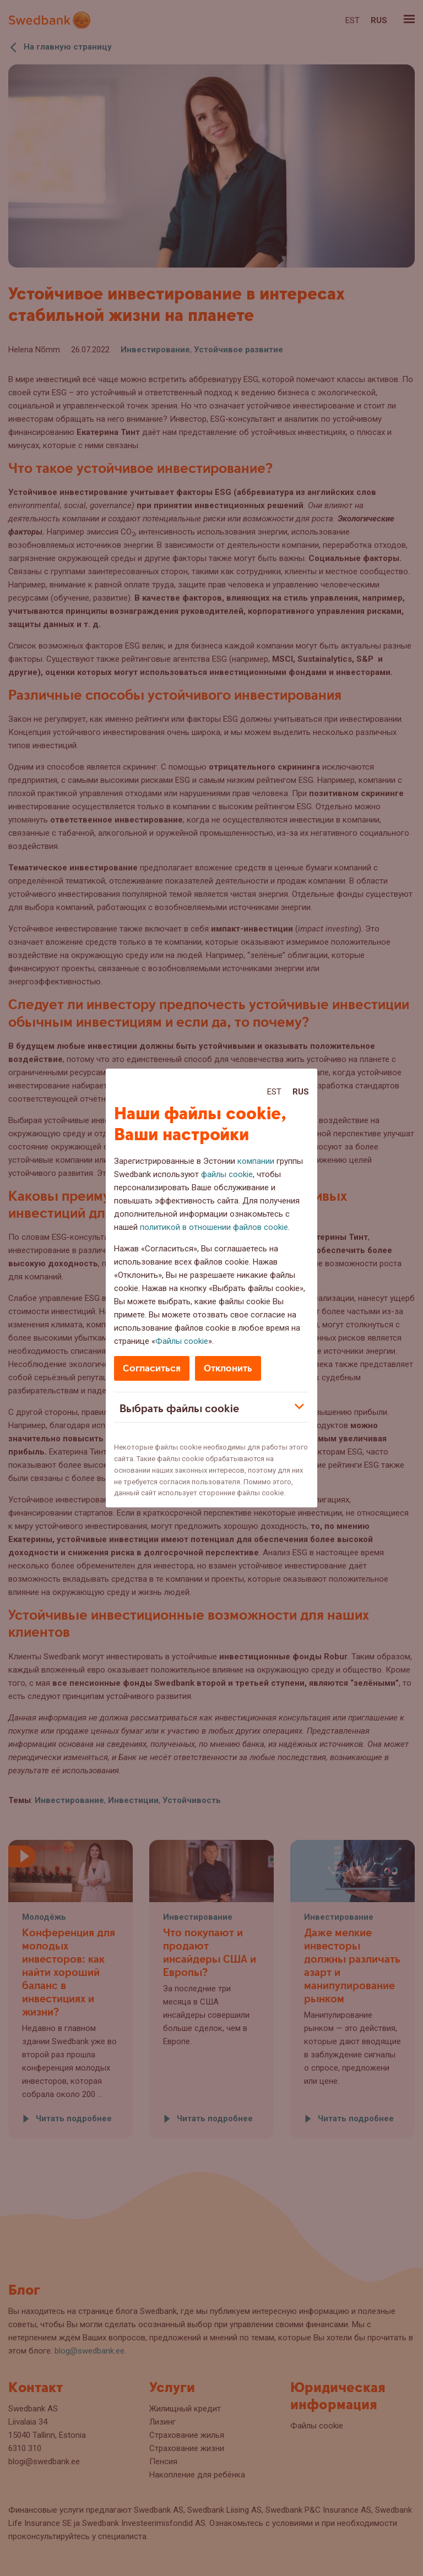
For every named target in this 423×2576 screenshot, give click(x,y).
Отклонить (228, 1368)
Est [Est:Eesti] (274, 1092)
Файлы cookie (181, 1341)
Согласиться (152, 1368)
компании (255, 1161)
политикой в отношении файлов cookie (214, 1227)
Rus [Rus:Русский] (300, 1092)
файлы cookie (227, 1174)
